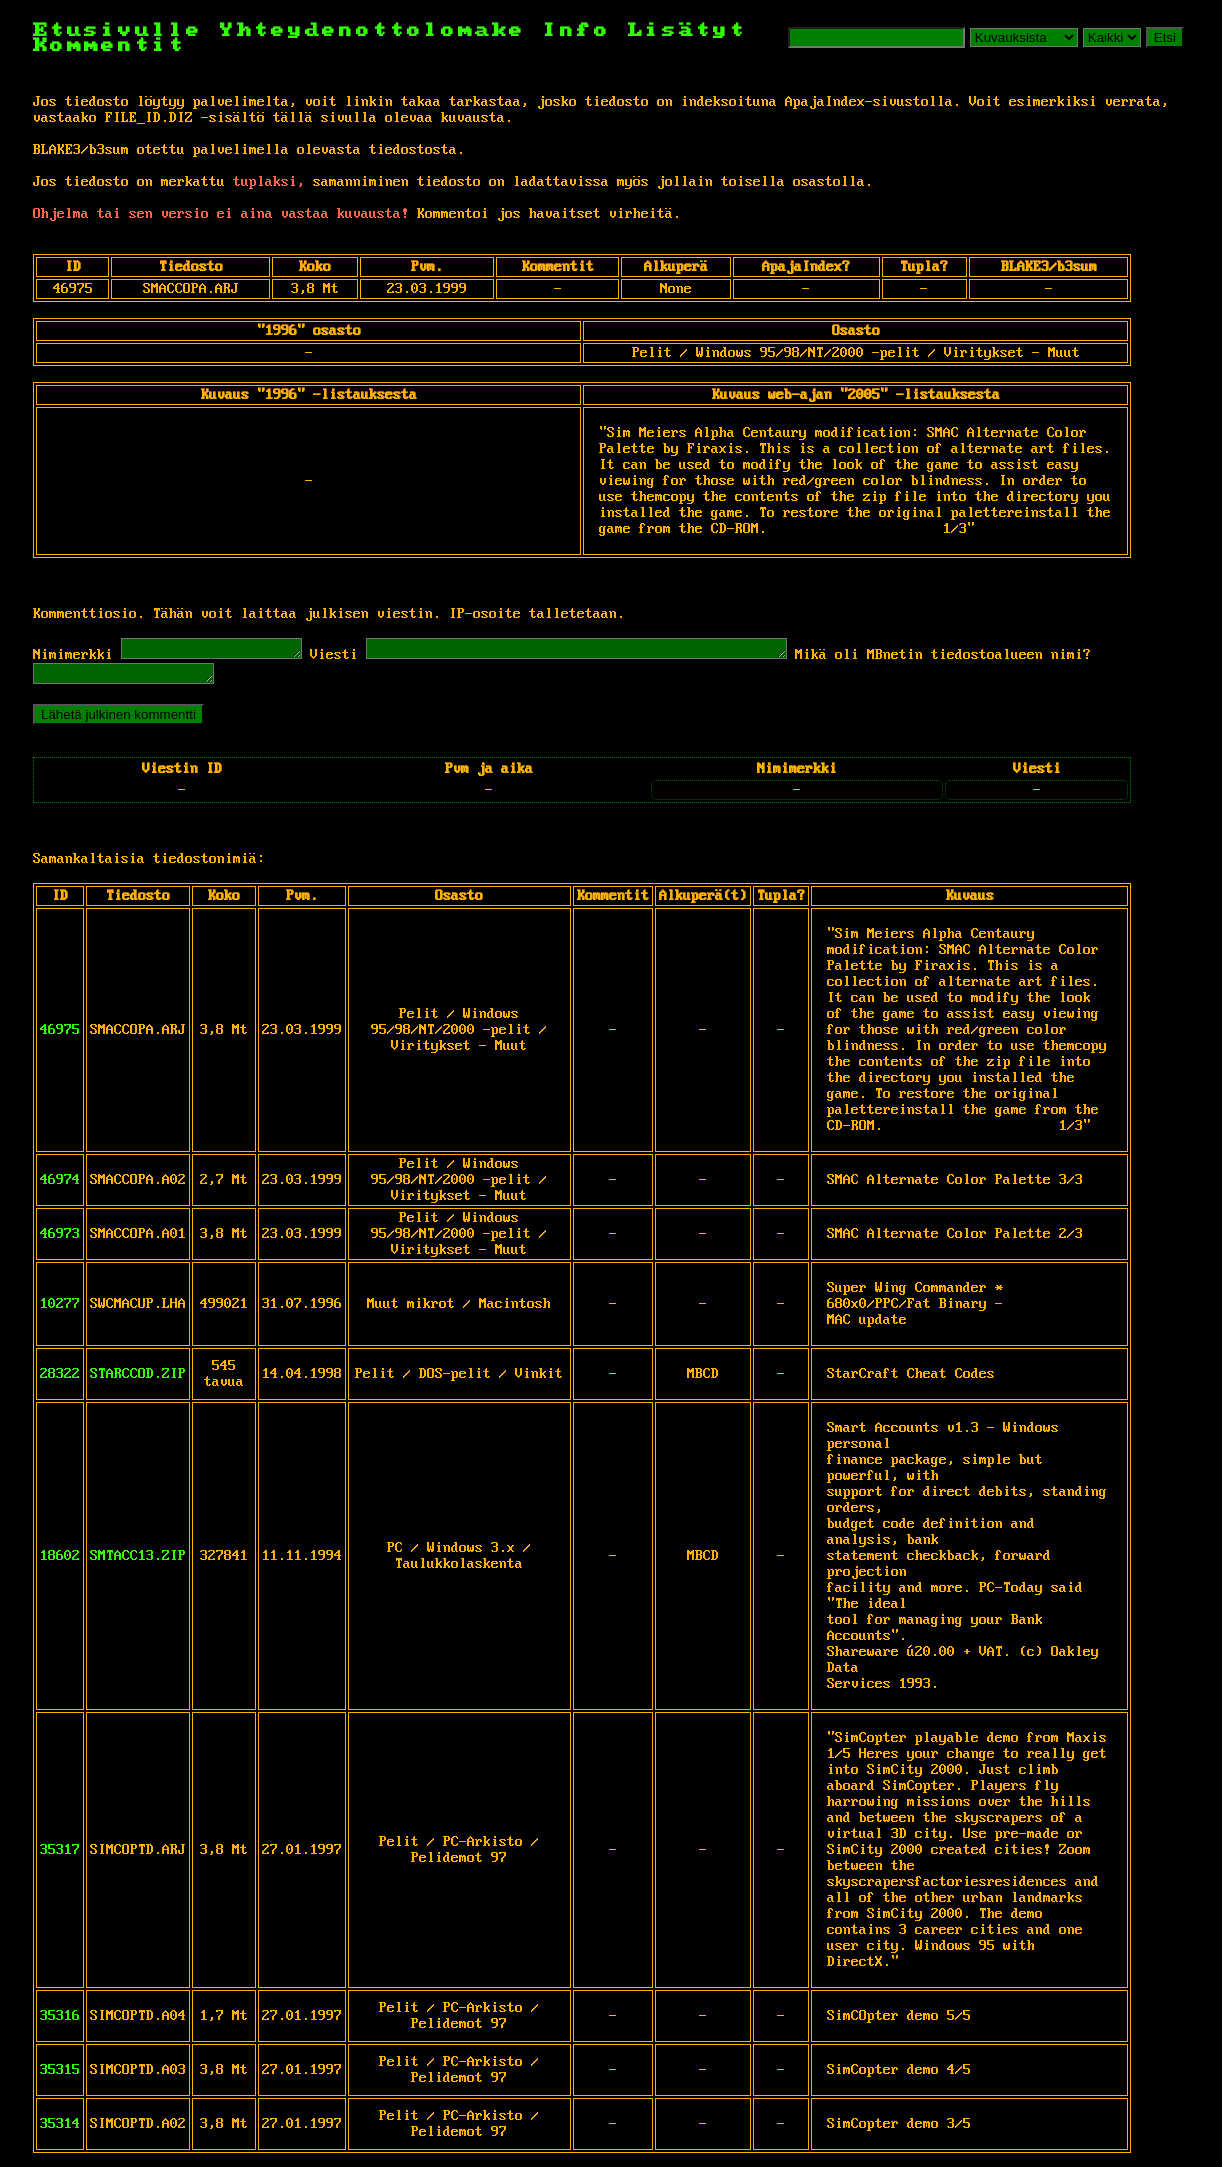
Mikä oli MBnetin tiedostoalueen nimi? (1013, 658)
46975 (60, 1036)
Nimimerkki (73, 658)
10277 (60, 1310)
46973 (60, 1240)
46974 (60, 1186)
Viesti (354, 658)
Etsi (1165, 37)
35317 (60, 1856)
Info (577, 30)
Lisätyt (687, 30)
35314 (60, 2130)
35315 (60, 2076)
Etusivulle (126, 30)
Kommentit (109, 45)
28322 (60, 1380)
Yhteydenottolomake (373, 30)
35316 (60, 2022)
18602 (60, 1562)
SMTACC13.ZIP (138, 1562)
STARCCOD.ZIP (138, 1380)
